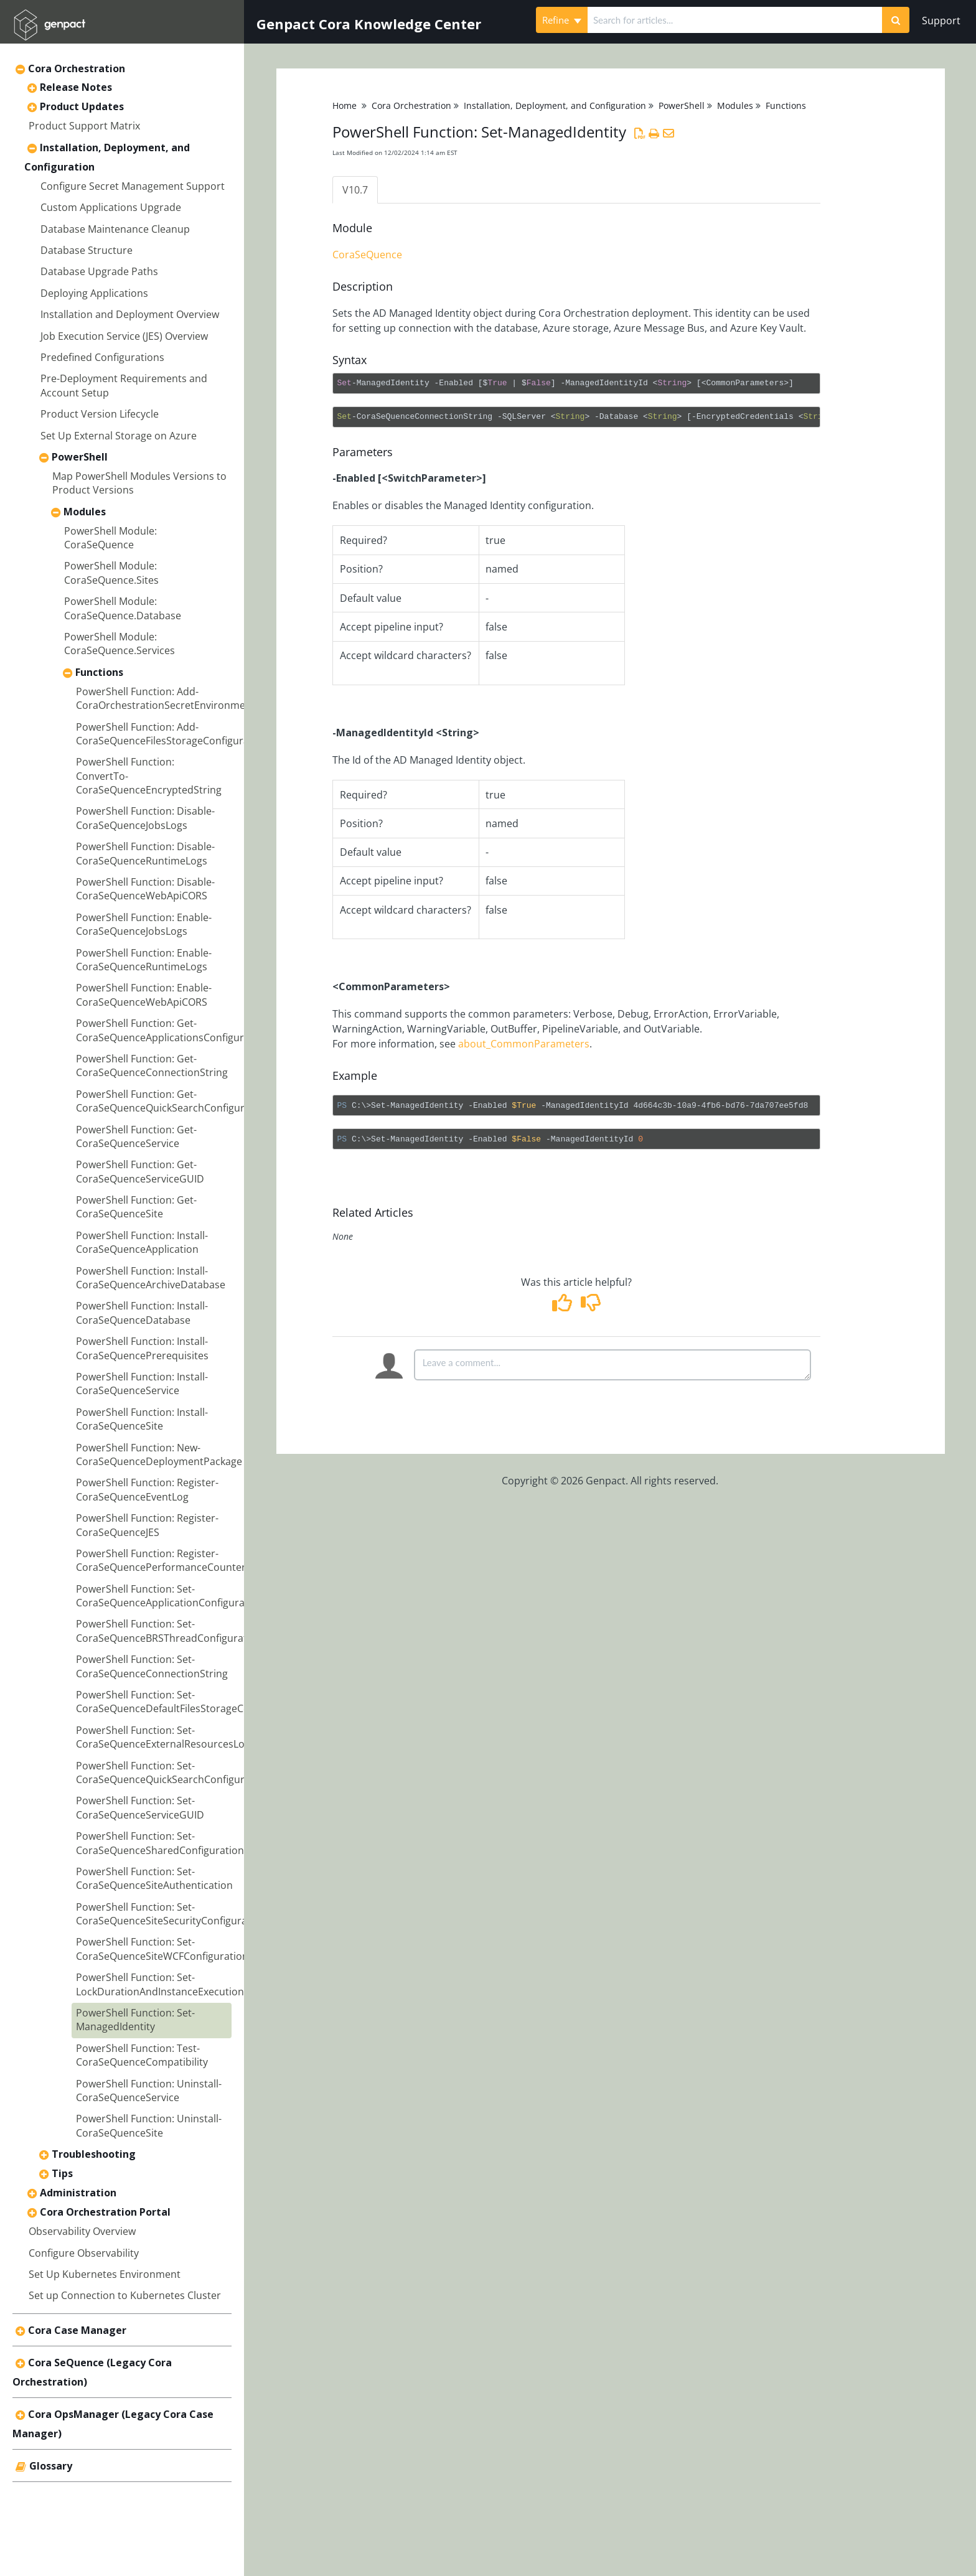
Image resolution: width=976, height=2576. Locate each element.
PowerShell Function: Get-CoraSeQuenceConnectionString (152, 1065)
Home (344, 105)
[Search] (895, 20)
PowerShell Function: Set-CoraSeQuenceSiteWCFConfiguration (162, 1948)
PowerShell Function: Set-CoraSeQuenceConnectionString (152, 1666)
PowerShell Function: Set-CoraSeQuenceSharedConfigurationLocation (180, 1843)
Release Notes (76, 87)
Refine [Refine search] (561, 20)
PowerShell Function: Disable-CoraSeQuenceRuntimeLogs (145, 853)
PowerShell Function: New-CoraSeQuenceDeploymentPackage (159, 1454)
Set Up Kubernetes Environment (105, 2274)
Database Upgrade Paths (99, 271)
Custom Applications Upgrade (110, 207)
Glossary (50, 2466)
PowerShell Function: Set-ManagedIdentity (135, 2019)
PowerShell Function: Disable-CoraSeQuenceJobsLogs (145, 817)
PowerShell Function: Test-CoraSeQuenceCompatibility (142, 2055)
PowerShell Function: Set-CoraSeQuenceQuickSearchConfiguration (172, 1772)
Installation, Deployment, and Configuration (555, 105)
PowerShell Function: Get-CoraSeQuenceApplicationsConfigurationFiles (182, 1030)
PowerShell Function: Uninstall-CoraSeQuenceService (149, 2090)
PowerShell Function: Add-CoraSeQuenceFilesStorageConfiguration (172, 733)
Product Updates (82, 106)
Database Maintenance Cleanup (115, 229)
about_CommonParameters (523, 1044)
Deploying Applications (94, 293)
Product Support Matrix (84, 126)
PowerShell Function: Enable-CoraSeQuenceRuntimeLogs (144, 959)
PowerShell (80, 457)
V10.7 (355, 190)
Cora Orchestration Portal (105, 2212)
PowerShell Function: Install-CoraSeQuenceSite (142, 1419)
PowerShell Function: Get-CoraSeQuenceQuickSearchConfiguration (172, 1101)
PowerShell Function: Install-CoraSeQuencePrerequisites (142, 1348)
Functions (99, 672)
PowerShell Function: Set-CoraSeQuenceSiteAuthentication (154, 1878)
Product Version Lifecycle (99, 414)
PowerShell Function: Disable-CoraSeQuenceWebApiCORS (145, 888)
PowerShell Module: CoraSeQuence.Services (119, 643)
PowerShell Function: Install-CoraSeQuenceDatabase (142, 1312)
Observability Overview (82, 2231)
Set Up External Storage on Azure (118, 436)
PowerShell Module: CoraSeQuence (110, 537)
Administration (78, 2192)
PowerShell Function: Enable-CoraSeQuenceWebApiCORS (144, 994)
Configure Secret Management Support (132, 186)
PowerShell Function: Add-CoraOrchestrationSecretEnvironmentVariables (187, 698)
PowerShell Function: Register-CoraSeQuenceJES (147, 1525)
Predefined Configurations (102, 357)
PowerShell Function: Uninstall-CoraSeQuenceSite (149, 2125)
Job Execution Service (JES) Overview (124, 336)
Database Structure (86, 250)
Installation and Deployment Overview (129, 314)
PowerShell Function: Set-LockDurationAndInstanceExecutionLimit (171, 1984)
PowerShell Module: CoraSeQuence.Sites (111, 572)
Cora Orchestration (76, 68)
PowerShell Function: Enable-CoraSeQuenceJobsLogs (144, 924)
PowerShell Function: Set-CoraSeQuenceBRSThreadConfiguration (169, 1630)
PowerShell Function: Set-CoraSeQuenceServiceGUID (140, 1807)
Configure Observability (84, 2253)
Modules (84, 511)
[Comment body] (612, 1364)
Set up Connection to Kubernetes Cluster (125, 2295)
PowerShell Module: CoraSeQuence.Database (122, 608)
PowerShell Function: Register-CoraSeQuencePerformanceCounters (163, 1560)
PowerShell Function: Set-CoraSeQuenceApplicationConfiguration (169, 1595)
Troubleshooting (94, 2154)
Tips (62, 2173)
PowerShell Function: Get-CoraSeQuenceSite (136, 1206)
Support (941, 20)
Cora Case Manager (77, 2330)
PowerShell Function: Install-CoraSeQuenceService (142, 1383)
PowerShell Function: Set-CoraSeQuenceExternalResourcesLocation (175, 1737)
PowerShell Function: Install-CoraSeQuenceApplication (142, 1242)
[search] (735, 20)
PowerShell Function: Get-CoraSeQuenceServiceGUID (140, 1171)
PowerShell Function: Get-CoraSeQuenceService (136, 1136)
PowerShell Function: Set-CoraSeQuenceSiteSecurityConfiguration (171, 1913)
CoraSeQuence (367, 254)
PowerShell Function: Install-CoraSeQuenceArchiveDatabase (150, 1277)
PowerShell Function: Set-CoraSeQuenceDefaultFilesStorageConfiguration (189, 1701)
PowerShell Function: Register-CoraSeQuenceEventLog (147, 1489)
